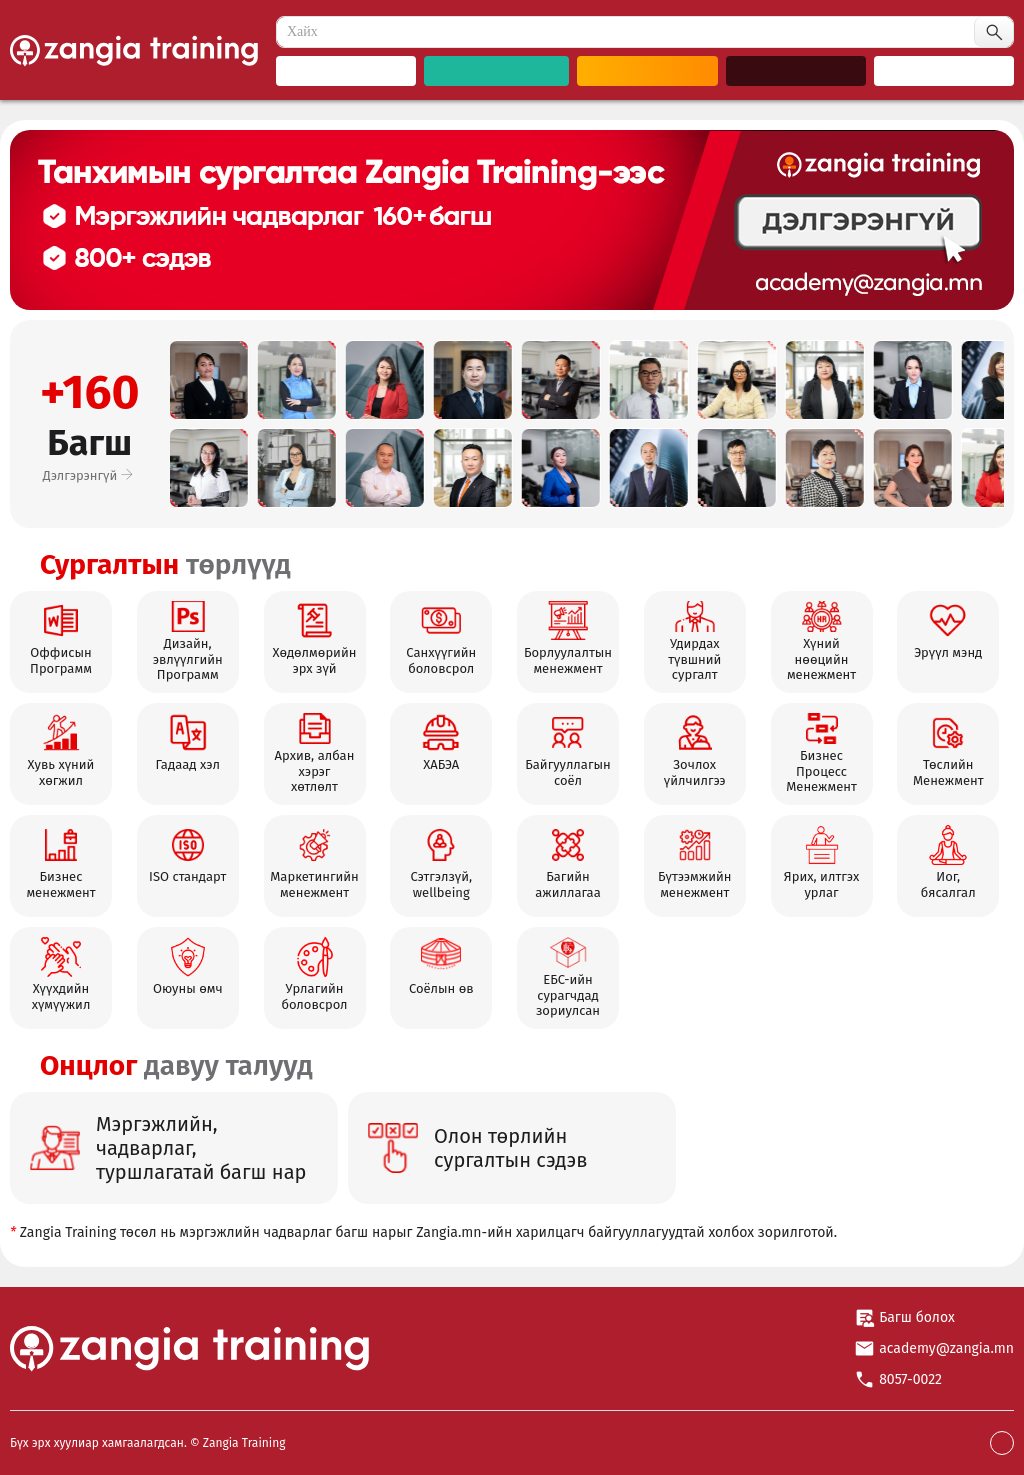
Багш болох (917, 1317)
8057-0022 (910, 1379)
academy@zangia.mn (946, 1348)
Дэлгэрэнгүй (90, 475)
